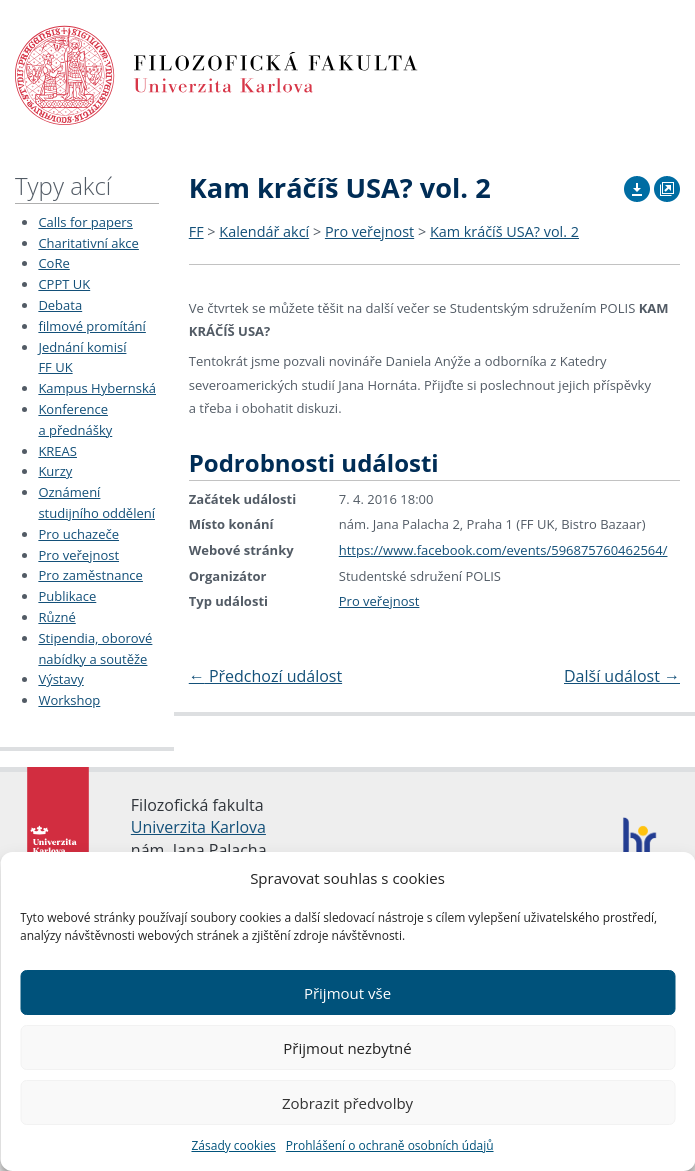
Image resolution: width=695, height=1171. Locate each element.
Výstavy (60, 679)
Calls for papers (85, 222)
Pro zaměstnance (90, 575)
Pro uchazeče (78, 534)
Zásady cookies (233, 1145)
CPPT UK (64, 284)
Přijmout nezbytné (347, 1048)
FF (196, 231)
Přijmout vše (347, 993)
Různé (56, 617)
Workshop (69, 700)
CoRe (53, 263)
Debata (60, 305)
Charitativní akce (88, 243)
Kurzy (55, 471)
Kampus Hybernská (97, 388)
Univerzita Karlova (198, 827)
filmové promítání (91, 326)
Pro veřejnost (78, 555)
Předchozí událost (265, 676)
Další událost (622, 676)
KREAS (57, 451)
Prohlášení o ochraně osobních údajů (390, 1145)
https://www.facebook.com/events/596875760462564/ (503, 550)
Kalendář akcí (264, 231)
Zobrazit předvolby (347, 1103)
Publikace (67, 596)
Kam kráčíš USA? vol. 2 (504, 231)
